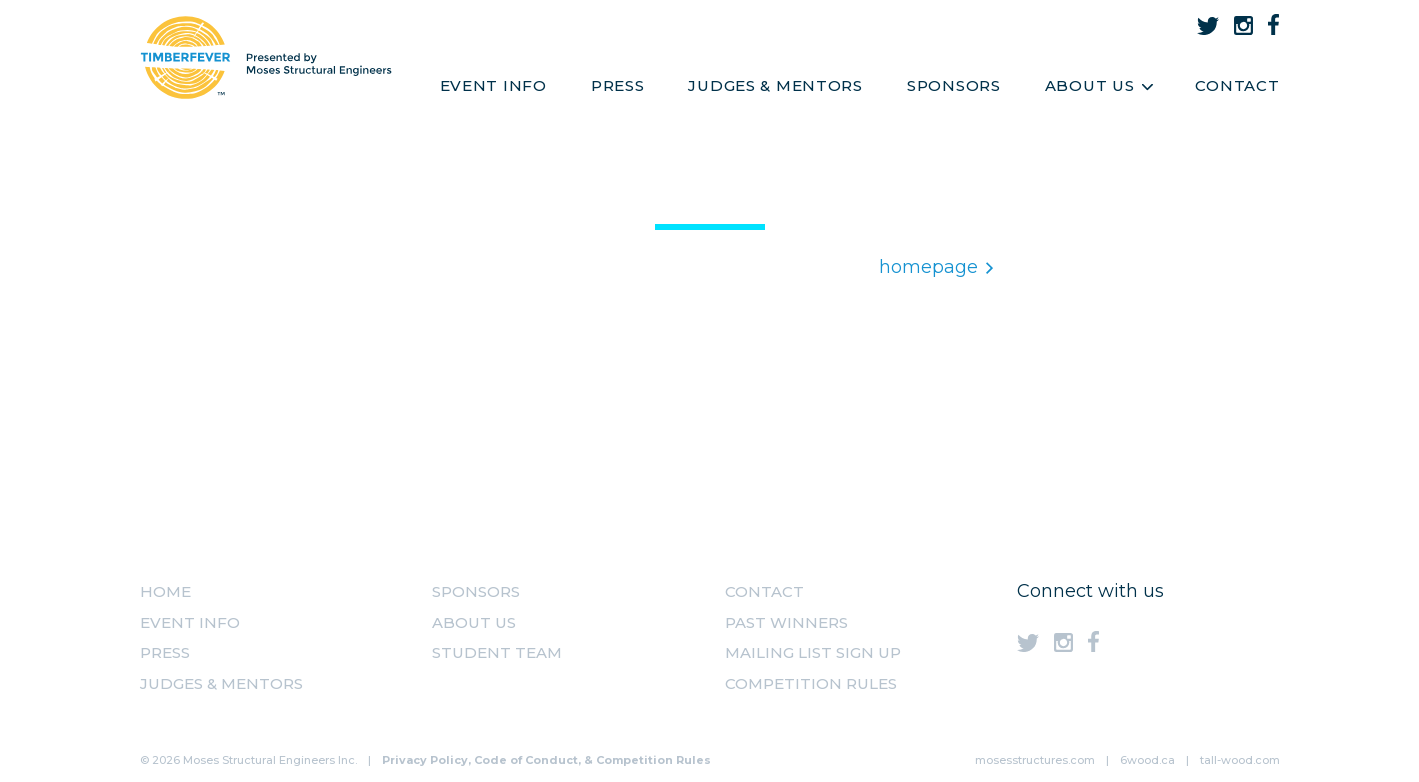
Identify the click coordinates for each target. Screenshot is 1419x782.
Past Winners (786, 622)
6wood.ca (1147, 760)
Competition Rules (811, 683)
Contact (1237, 85)
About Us (1098, 85)
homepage (936, 267)
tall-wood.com (1240, 760)
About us (474, 622)
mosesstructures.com (1035, 760)
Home (165, 591)
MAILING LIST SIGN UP (813, 652)
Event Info (493, 85)
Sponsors (954, 85)
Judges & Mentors (775, 85)
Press (618, 85)
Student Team (497, 652)
